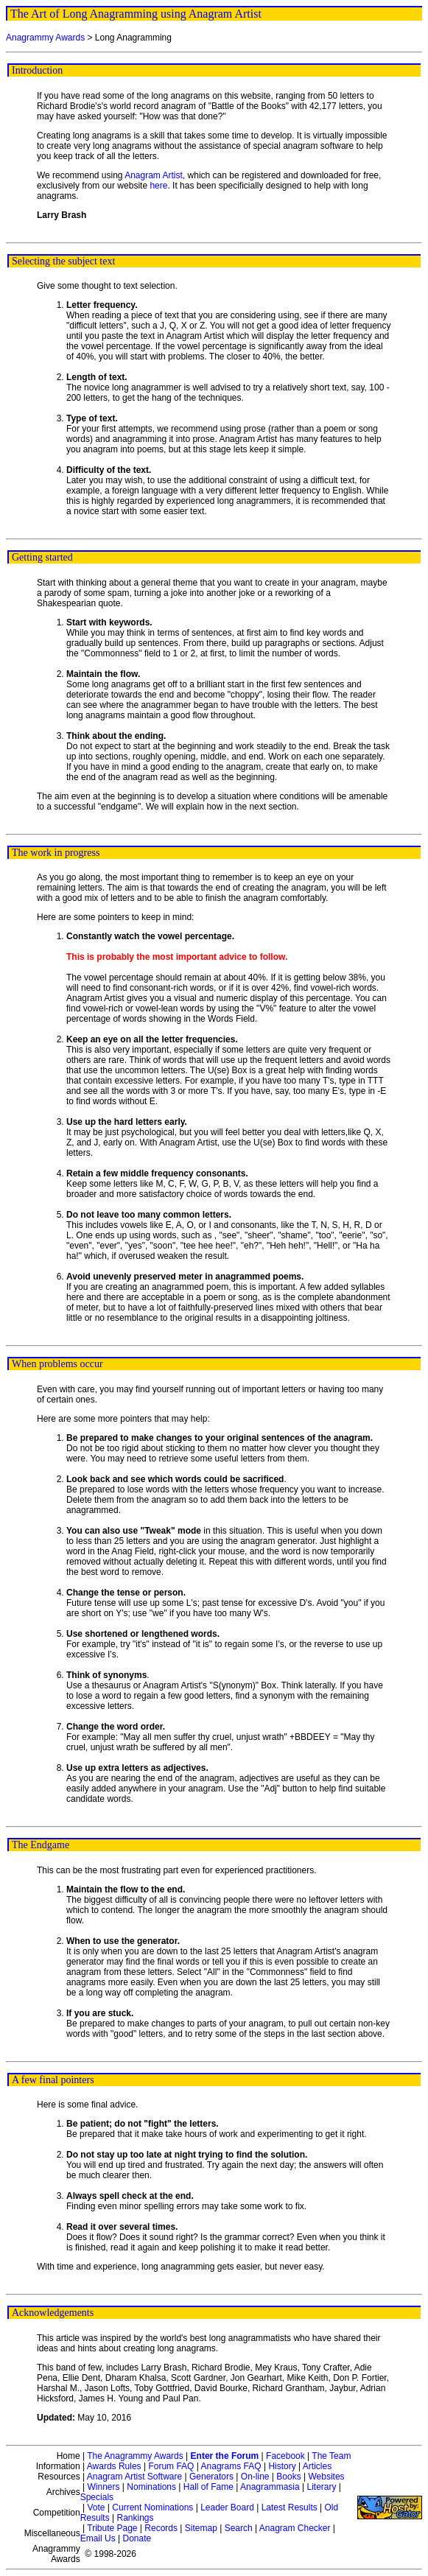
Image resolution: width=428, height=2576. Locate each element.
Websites (326, 2476)
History (281, 2466)
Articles (317, 2466)
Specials (96, 2497)
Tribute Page (112, 2528)
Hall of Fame (208, 2487)
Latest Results (290, 2507)
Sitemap (201, 2528)
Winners (103, 2487)
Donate (137, 2538)
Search (239, 2528)
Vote (96, 2507)
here (158, 185)
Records (161, 2528)
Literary (321, 2487)
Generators (211, 2476)
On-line (255, 2476)
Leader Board (227, 2507)
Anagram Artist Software (134, 2476)
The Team (331, 2456)
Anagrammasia (270, 2487)
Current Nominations (152, 2507)
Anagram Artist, (155, 175)
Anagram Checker (295, 2528)
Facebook (285, 2456)
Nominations (151, 2487)
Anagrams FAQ (231, 2466)
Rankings (135, 2518)
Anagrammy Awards (45, 37)
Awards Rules (114, 2466)
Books (288, 2476)
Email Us (98, 2538)
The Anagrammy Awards (135, 2456)
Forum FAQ (171, 2466)
